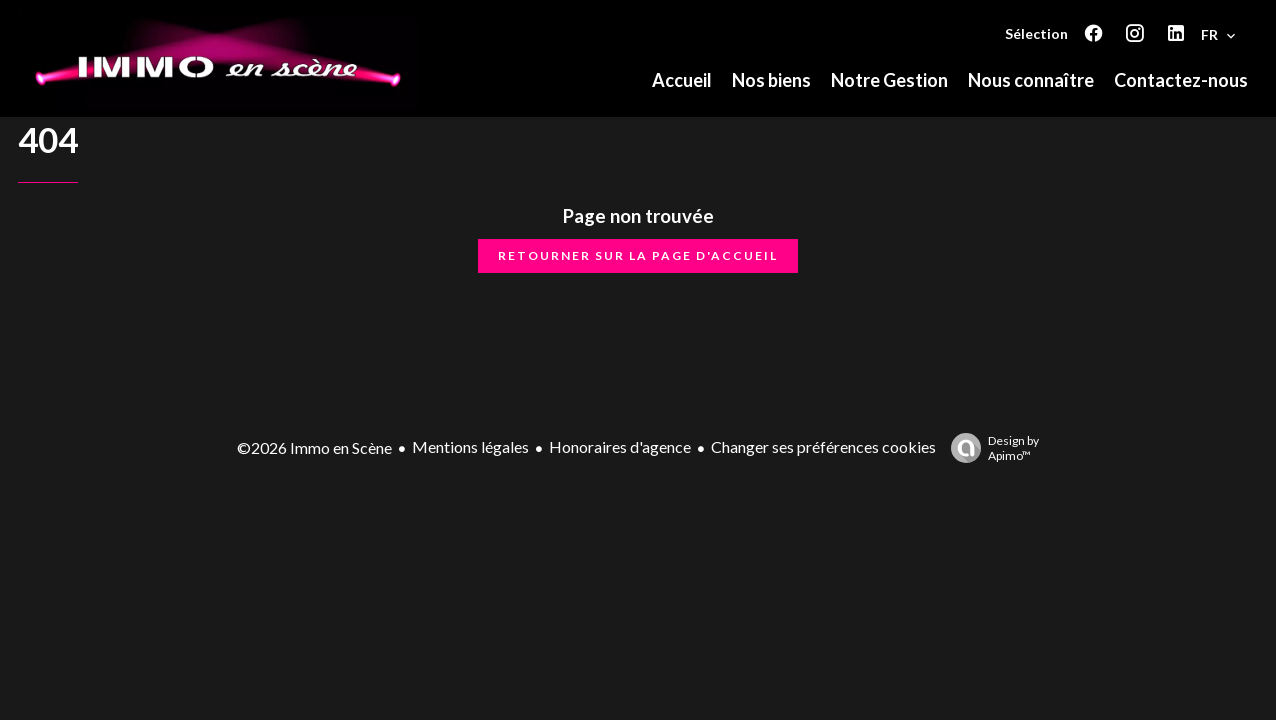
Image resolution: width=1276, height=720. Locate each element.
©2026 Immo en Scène (314, 447)
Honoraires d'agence (620, 446)
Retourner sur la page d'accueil (638, 255)
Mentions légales (470, 446)
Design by (990, 448)
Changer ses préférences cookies (823, 446)
